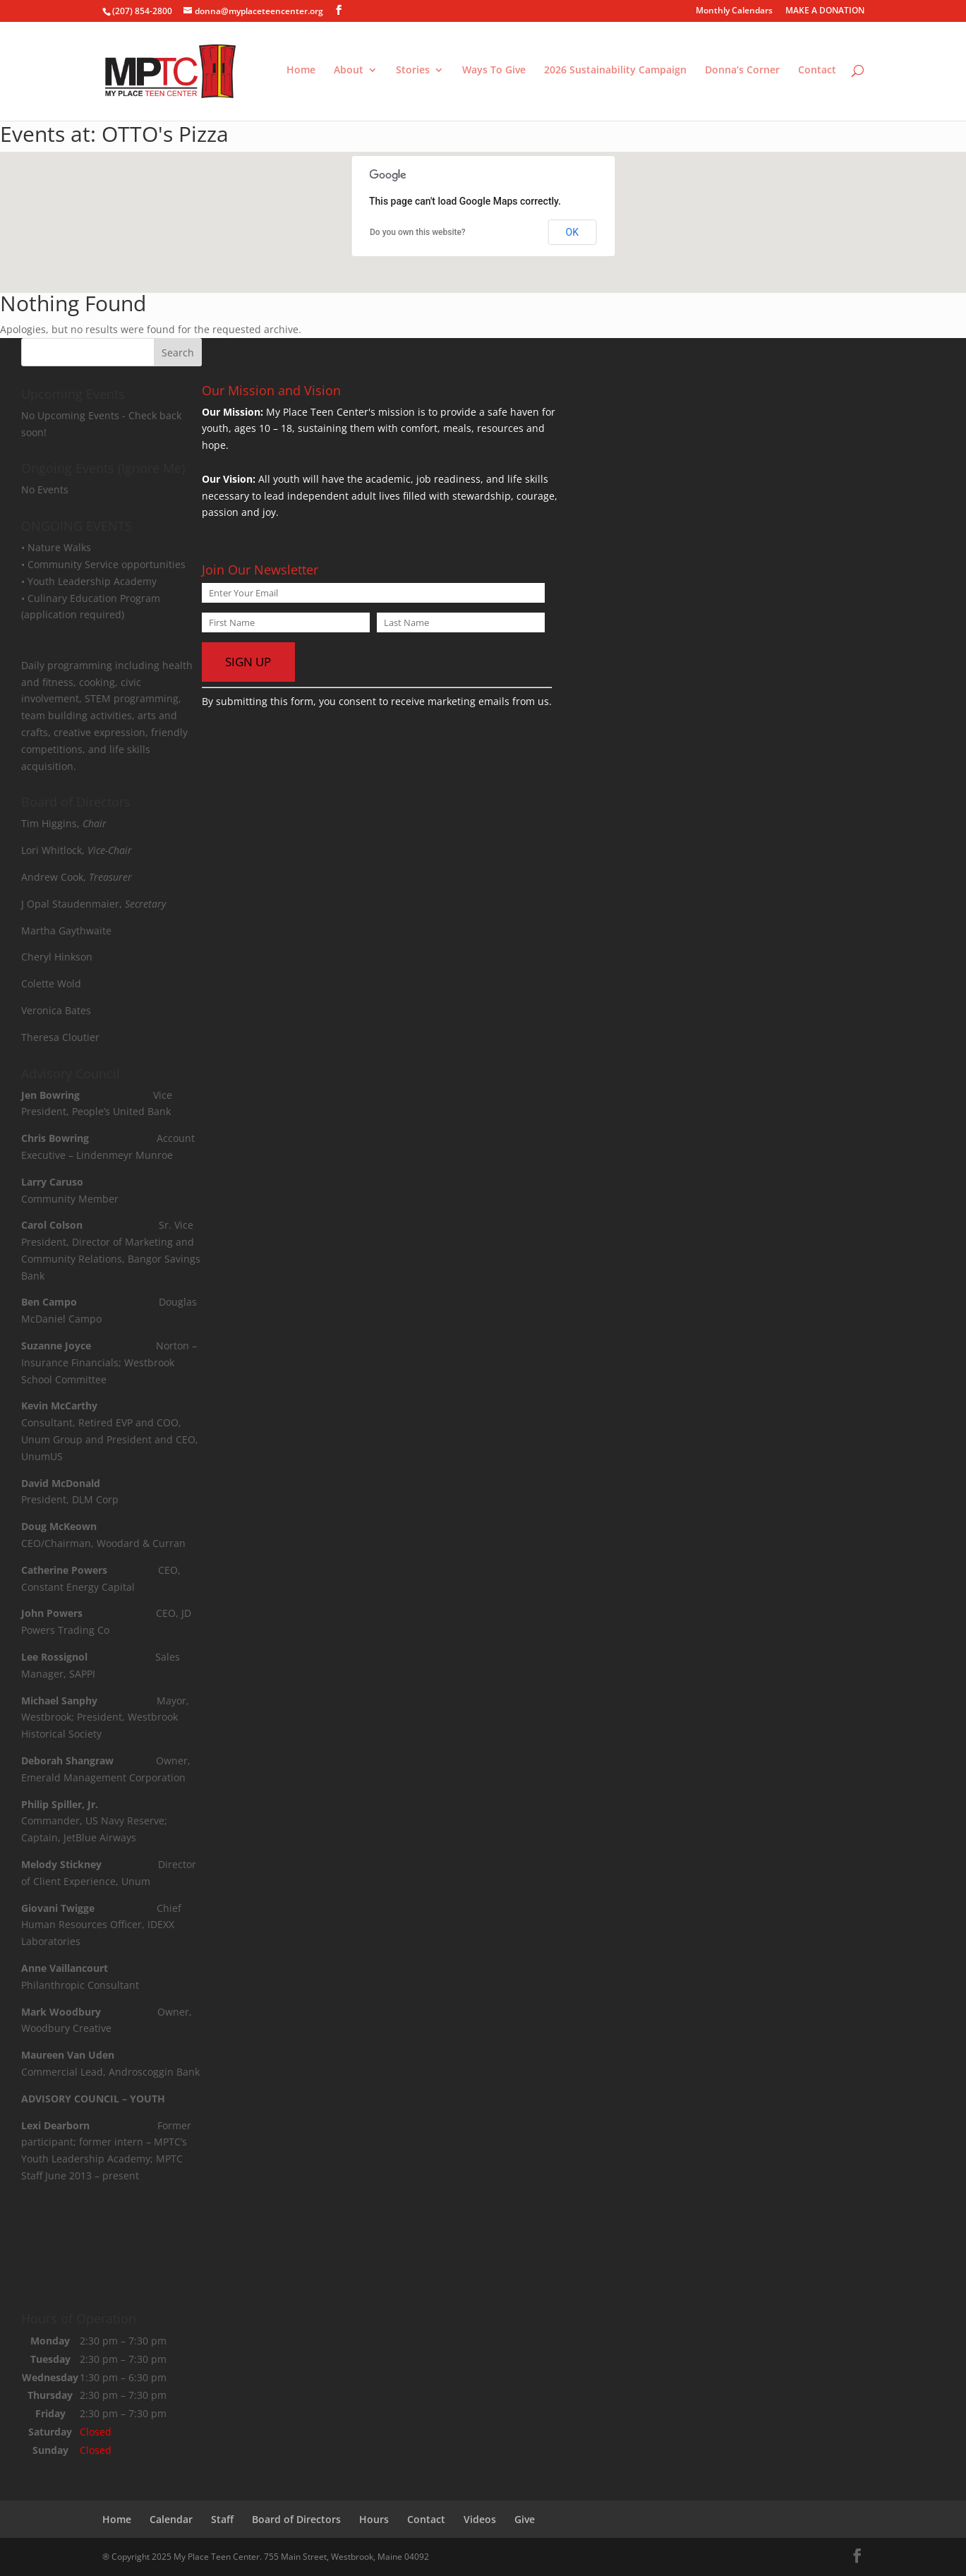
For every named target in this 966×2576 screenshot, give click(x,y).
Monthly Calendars (734, 11)
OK (572, 232)
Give (524, 2519)
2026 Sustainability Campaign (615, 73)
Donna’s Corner (742, 73)
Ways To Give (494, 73)
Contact (817, 73)
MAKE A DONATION (824, 11)
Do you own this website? (418, 232)
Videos (480, 2519)
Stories (413, 73)
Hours (374, 2519)
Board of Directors (296, 2519)
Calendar (171, 2519)
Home (300, 73)
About (348, 73)
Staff (222, 2519)
